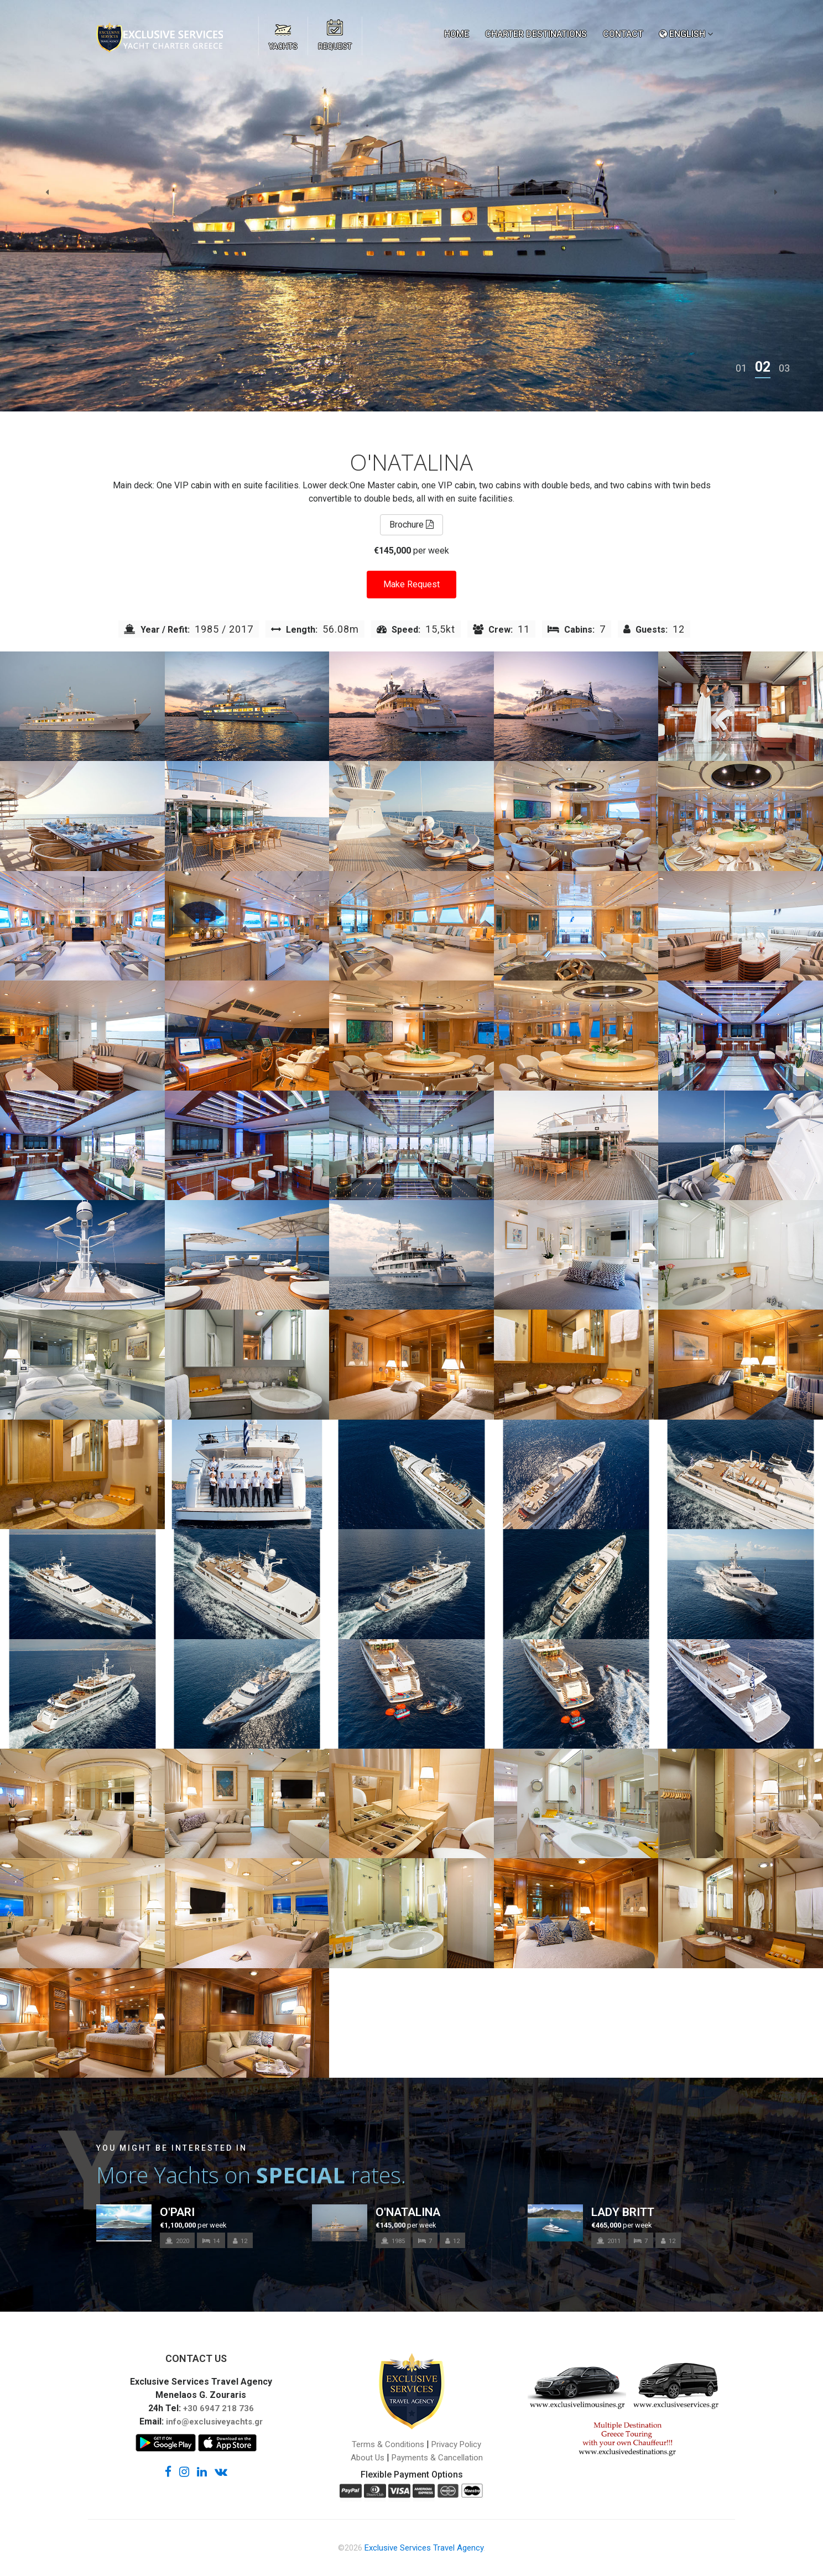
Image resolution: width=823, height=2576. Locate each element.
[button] (741, 368)
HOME (456, 34)
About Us (367, 2458)
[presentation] (47, 192)
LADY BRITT (622, 2212)
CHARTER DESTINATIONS (536, 34)
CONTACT (623, 34)
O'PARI (177, 2212)
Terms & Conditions (388, 2444)
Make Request (411, 584)
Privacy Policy (456, 2444)
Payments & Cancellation (437, 2458)
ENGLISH (682, 34)
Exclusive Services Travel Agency (423, 2548)
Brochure (411, 524)
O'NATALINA (408, 2212)
